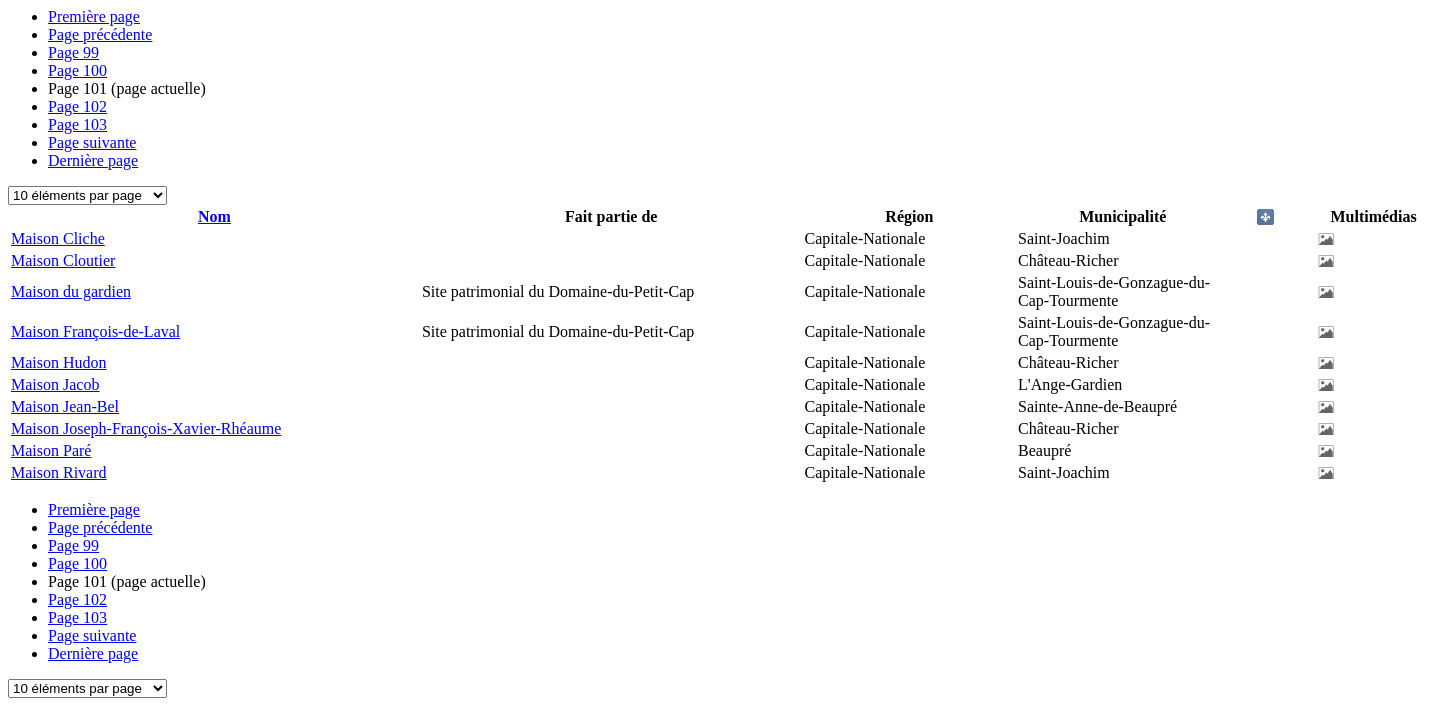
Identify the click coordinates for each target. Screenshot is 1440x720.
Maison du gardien (71, 291)
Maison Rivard (59, 472)
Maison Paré (51, 450)
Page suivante (92, 142)
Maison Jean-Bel (65, 406)
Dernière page (93, 160)
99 (73, 52)
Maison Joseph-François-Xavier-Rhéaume (146, 428)
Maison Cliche (58, 238)
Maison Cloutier (63, 260)
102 (77, 106)
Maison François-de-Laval (95, 331)
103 (77, 124)
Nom (214, 216)
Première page (94, 16)
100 (77, 70)
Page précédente (100, 34)
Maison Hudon (59, 362)
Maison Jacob (55, 384)
